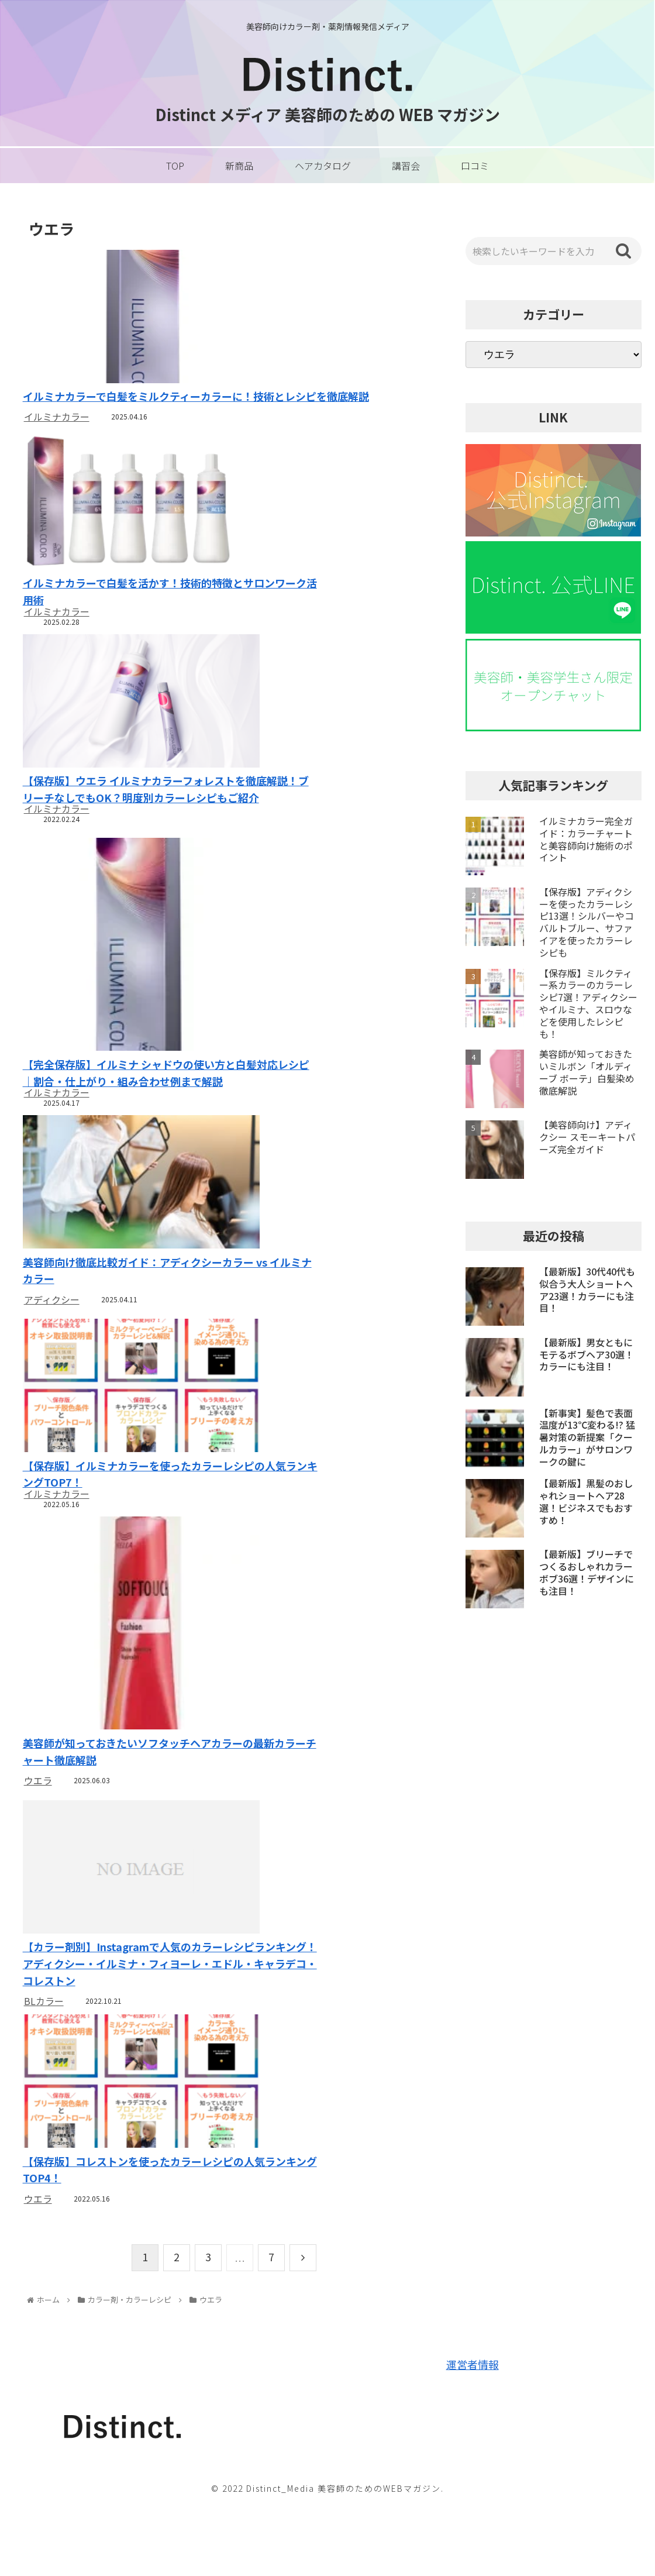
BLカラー (44, 2065)
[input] (553, 251)
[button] (623, 251)
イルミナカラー (56, 417)
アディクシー (52, 1338)
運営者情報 (472, 2443)
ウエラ (38, 1826)
